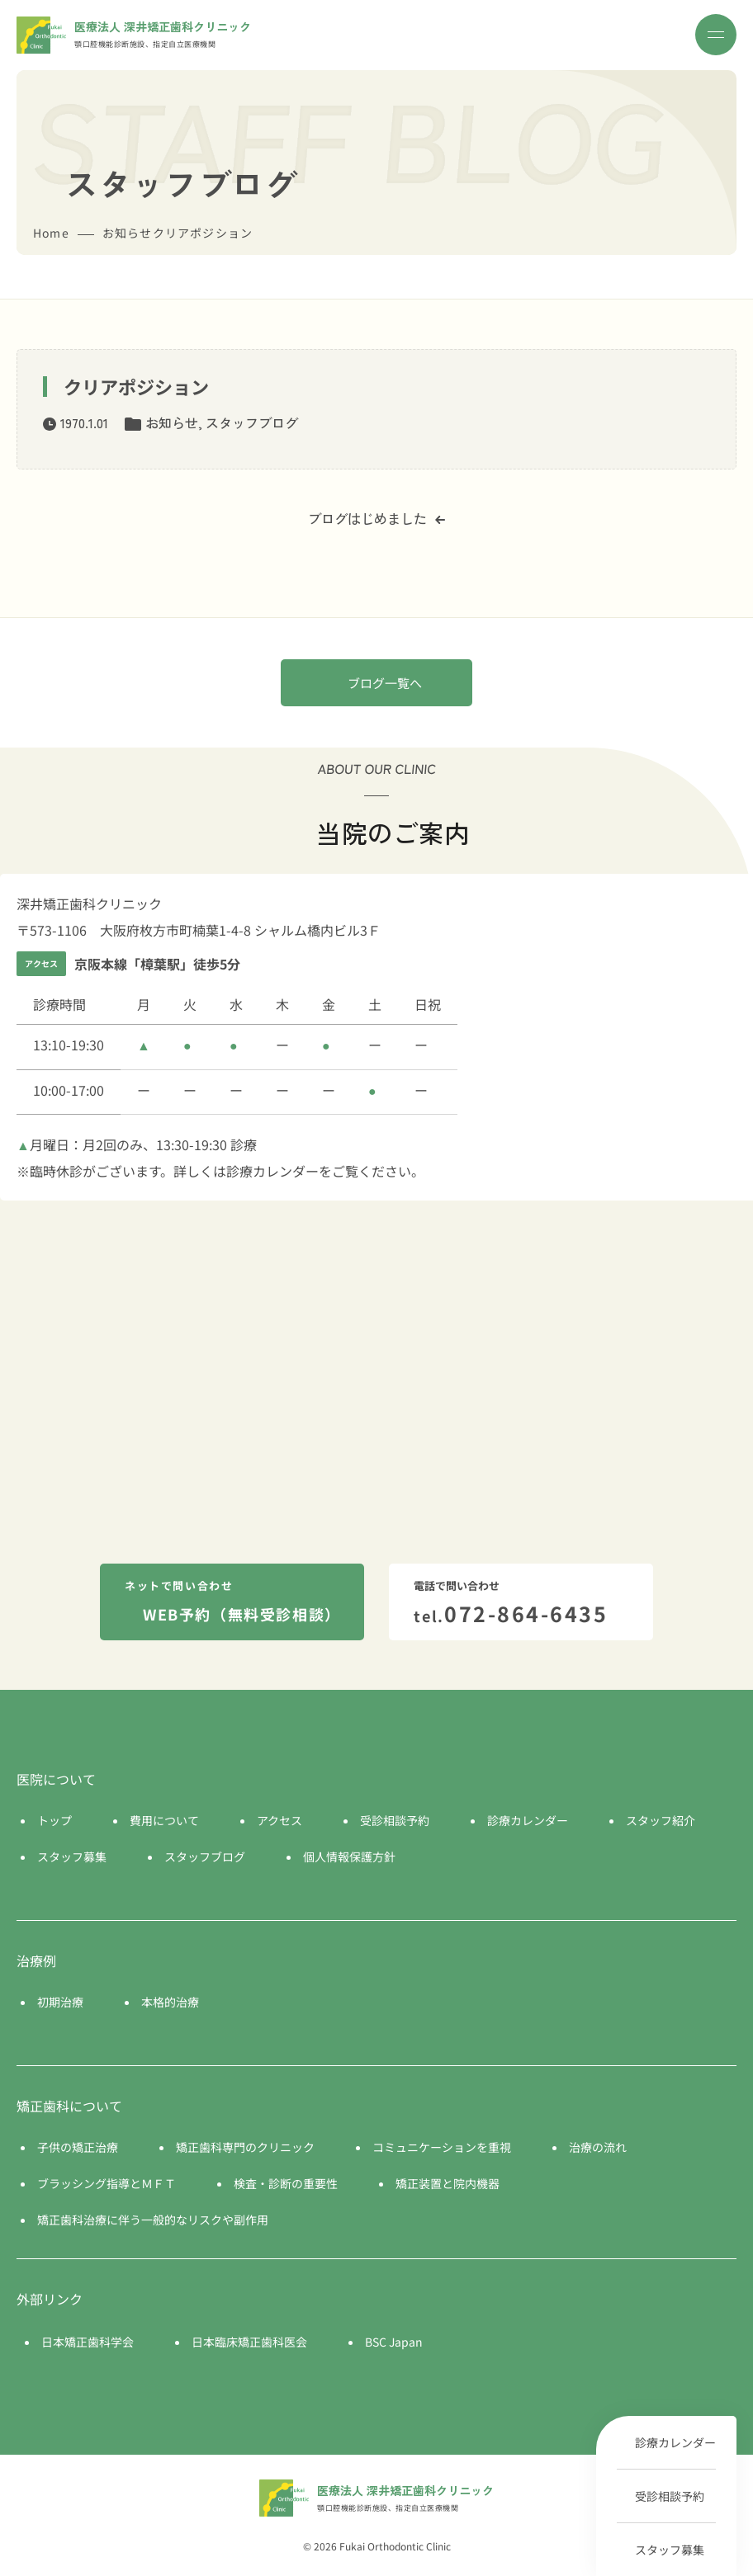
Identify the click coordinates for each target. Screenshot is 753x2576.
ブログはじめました (376, 518)
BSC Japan (394, 2341)
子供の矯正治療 (77, 2147)
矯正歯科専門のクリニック (245, 2147)
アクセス (279, 1820)
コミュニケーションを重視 (441, 2147)
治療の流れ (598, 2147)
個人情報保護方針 (349, 1856)
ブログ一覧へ (385, 682)
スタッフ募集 (669, 2549)
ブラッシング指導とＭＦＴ (106, 2183)
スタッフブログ (252, 422)
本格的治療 (170, 2001)
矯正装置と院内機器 (447, 2183)
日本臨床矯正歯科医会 (249, 2341)
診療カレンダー (675, 2442)
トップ (54, 1820)
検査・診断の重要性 (286, 2183)
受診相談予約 (669, 2496)
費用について (164, 1820)
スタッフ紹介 (660, 1820)
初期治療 (60, 2001)
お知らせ (171, 422)
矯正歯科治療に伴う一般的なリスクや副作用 (152, 2219)
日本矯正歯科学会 (87, 2341)
